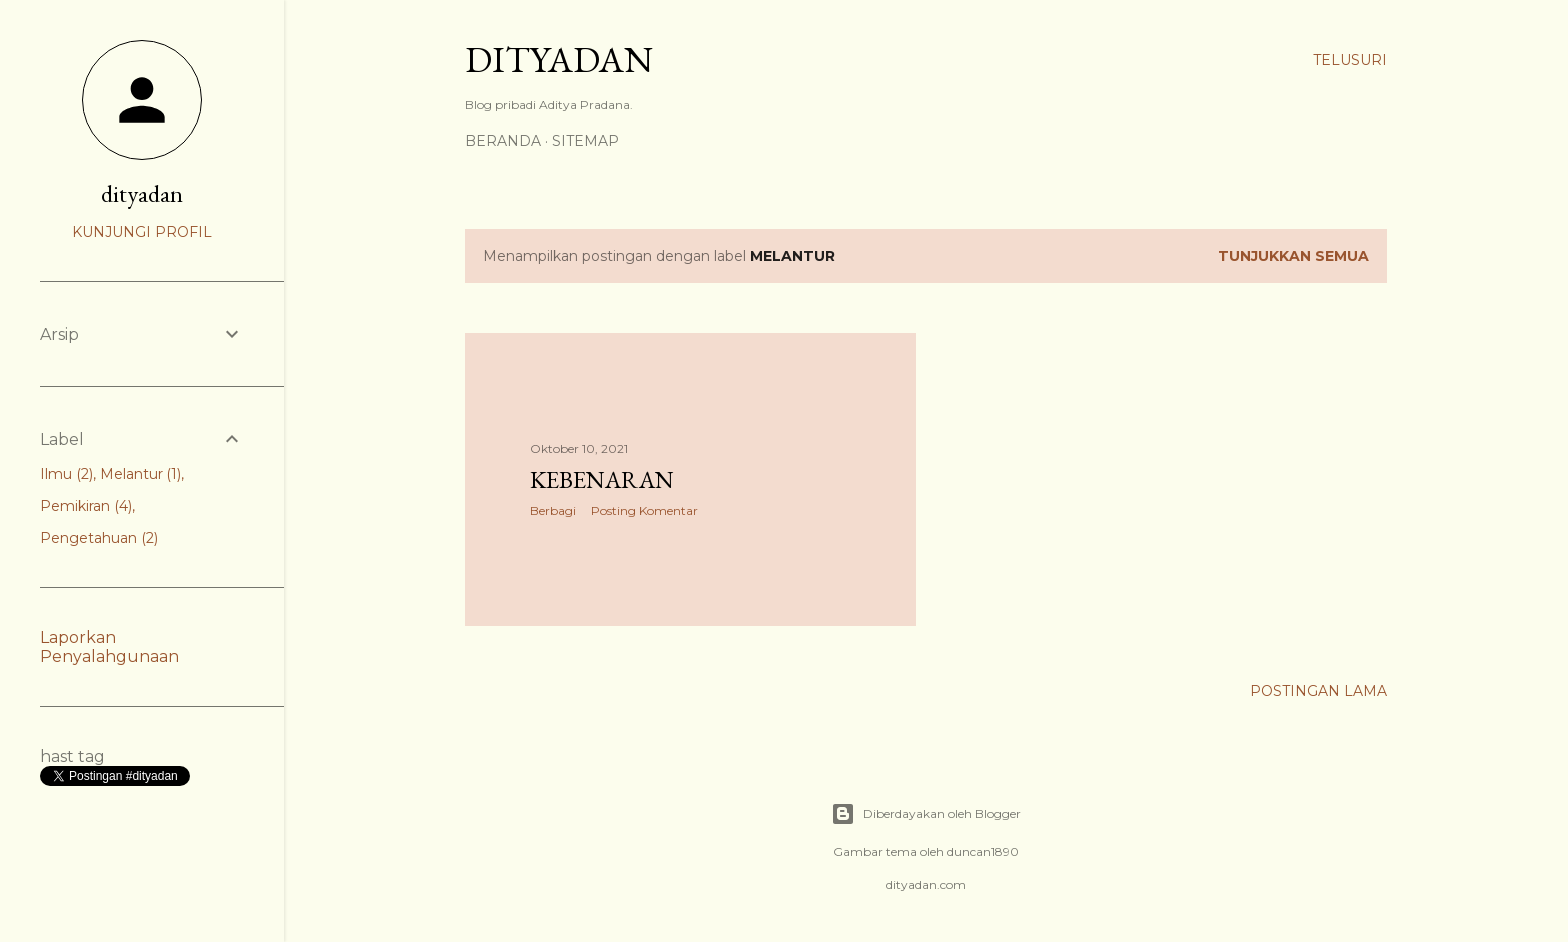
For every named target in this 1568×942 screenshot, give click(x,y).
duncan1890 (983, 851)
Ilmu (66, 474)
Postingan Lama (1318, 691)
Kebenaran (602, 479)
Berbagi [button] (553, 510)
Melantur (141, 474)
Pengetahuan (99, 538)
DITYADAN (559, 59)
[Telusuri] (1350, 60)
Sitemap (585, 141)
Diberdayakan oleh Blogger (926, 814)
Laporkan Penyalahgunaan (109, 647)
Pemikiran (86, 506)
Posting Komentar (644, 510)
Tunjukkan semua (1293, 256)
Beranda (503, 141)
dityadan (142, 193)
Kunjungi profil (142, 232)
